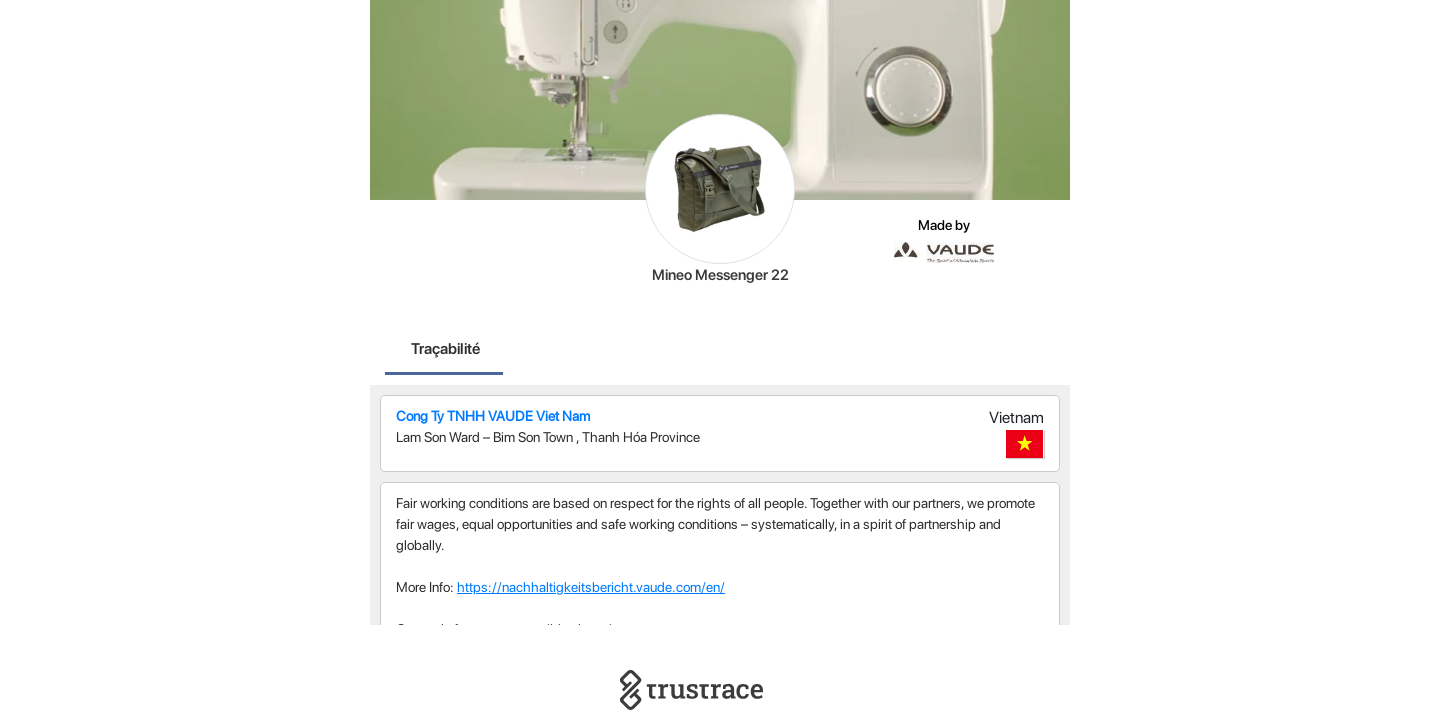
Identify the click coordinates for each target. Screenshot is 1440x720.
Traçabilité (445, 348)
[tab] (445, 351)
